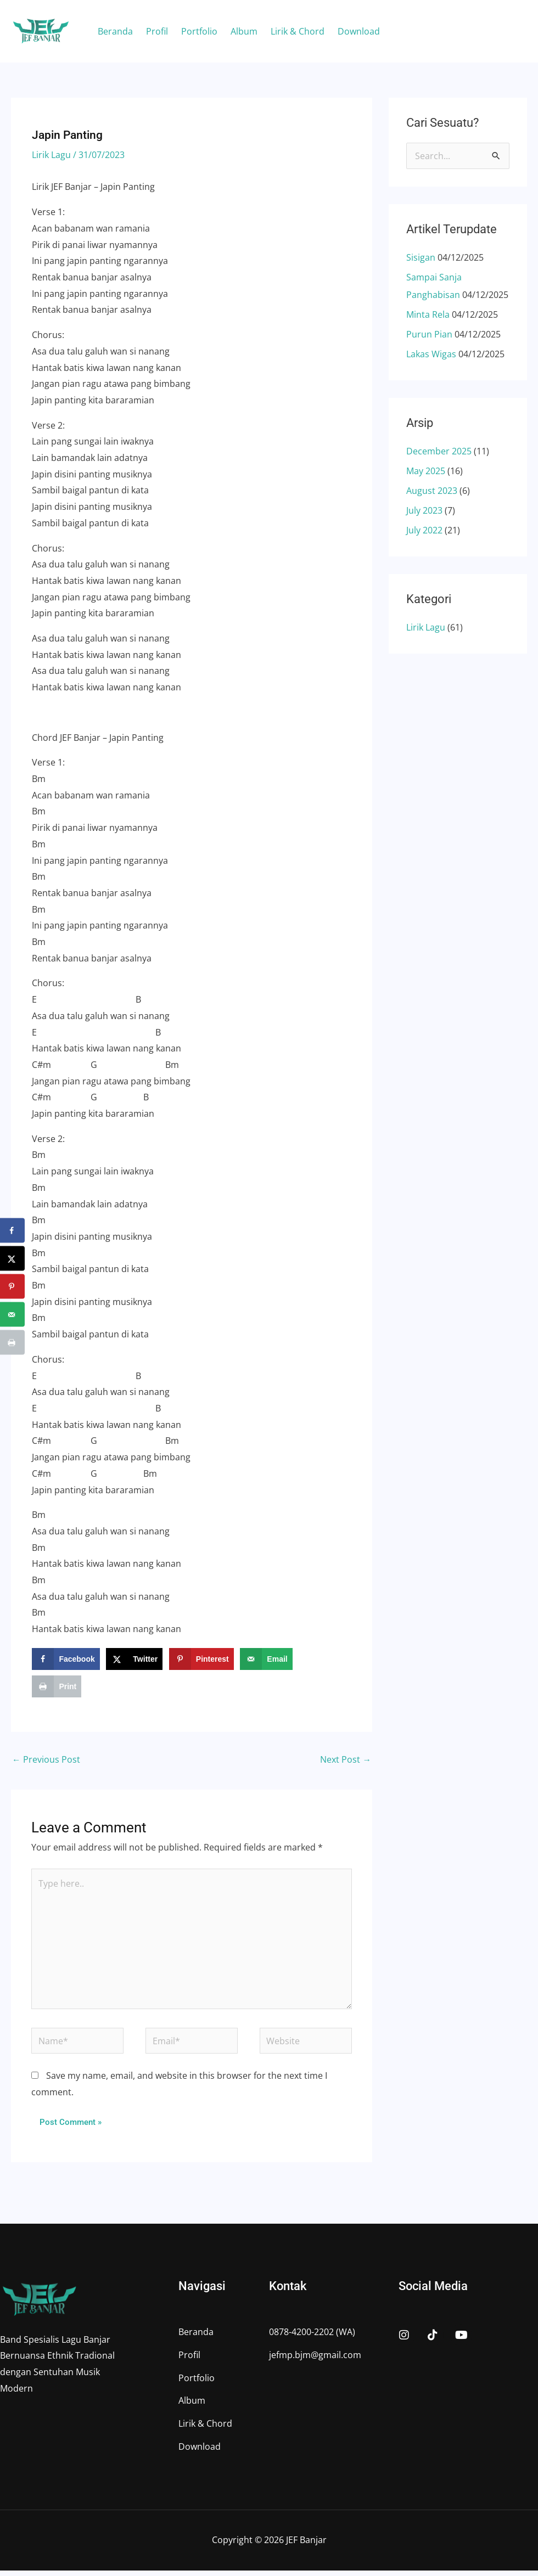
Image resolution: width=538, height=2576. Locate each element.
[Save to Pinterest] (201, 1659)
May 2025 (425, 471)
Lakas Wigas (431, 354)
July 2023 (424, 510)
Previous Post (46, 1760)
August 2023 (431, 491)
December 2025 (439, 451)
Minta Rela (428, 314)
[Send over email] (266, 1659)
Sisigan (420, 257)
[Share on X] (134, 1659)
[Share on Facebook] (65, 1659)
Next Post (345, 1760)
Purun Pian (429, 334)
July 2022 (424, 530)
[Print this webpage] (56, 1686)
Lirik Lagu (51, 155)
